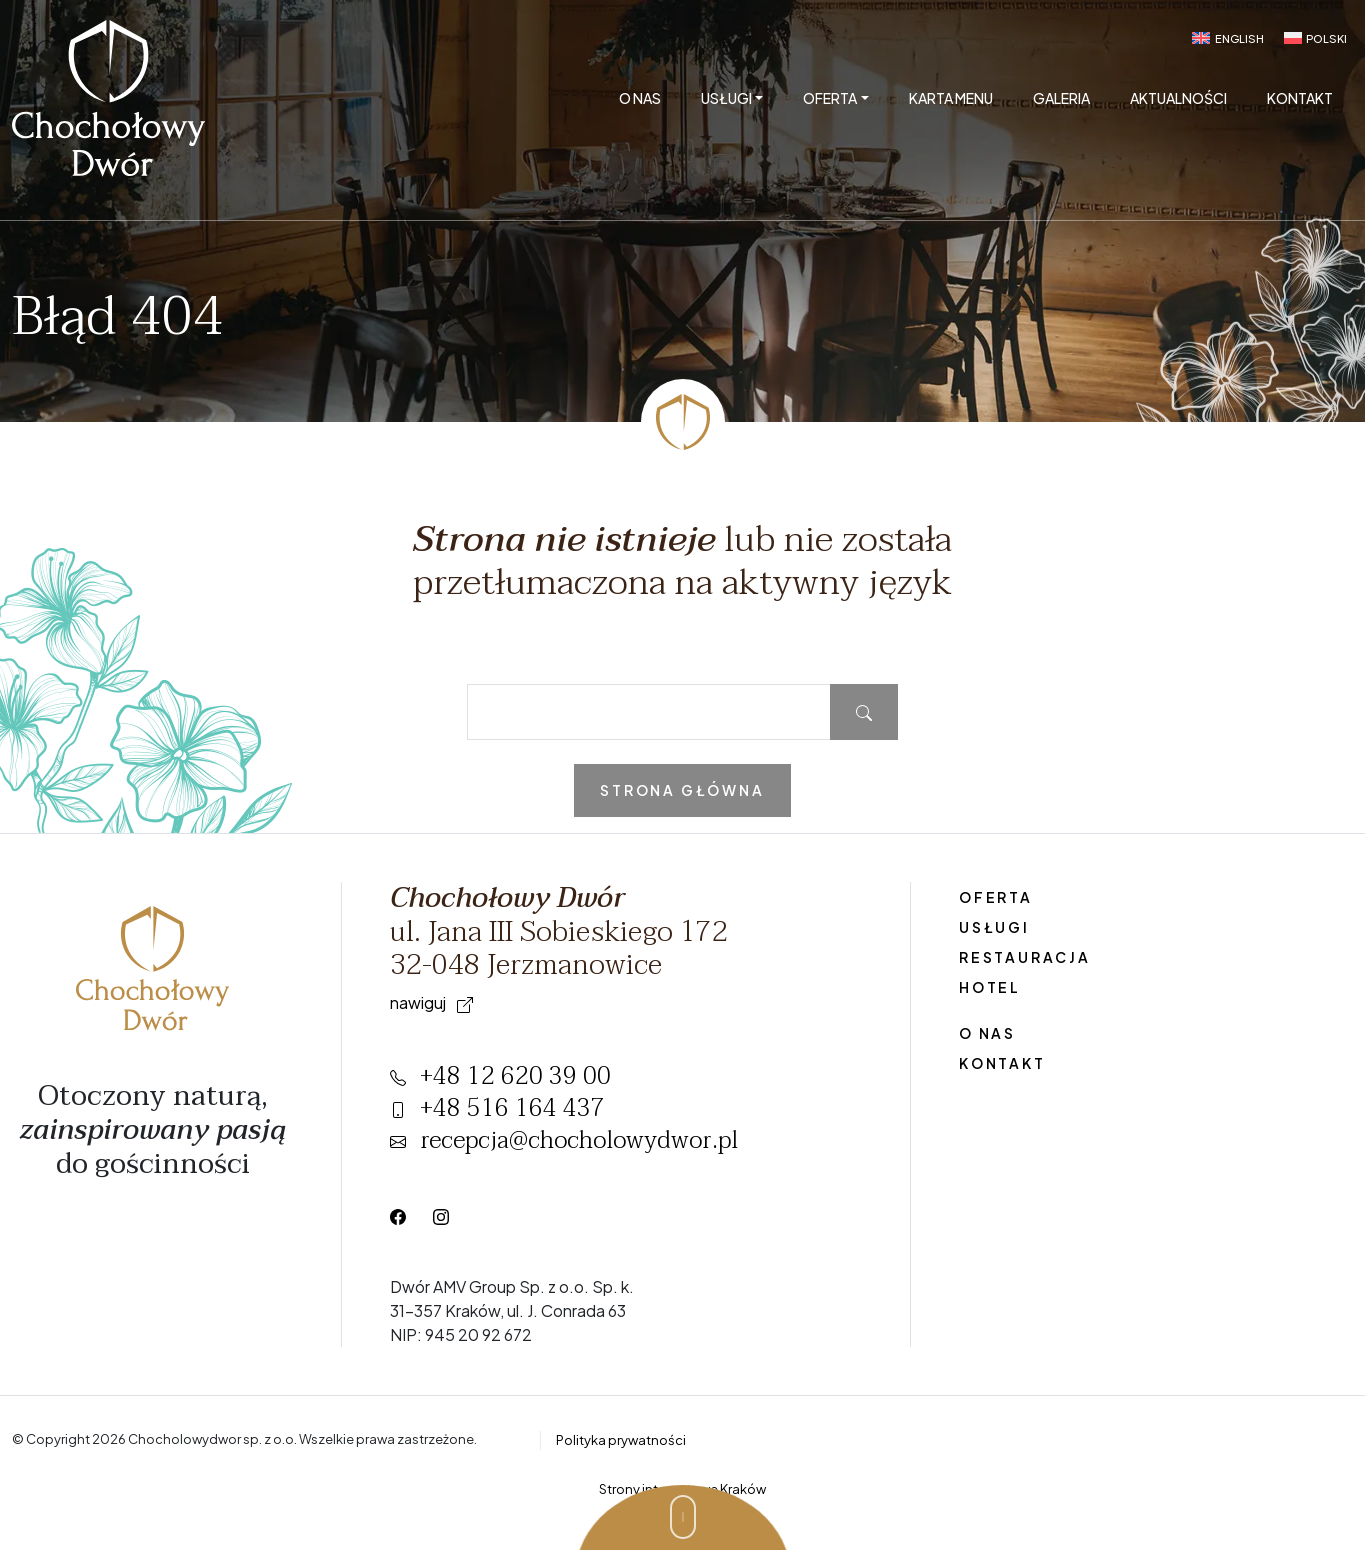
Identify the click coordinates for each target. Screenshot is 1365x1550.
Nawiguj (431, 1002)
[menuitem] (1227, 38)
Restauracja (1025, 957)
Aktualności (1178, 98)
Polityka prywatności (621, 1440)
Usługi (726, 98)
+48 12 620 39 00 (500, 1076)
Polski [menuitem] (1326, 38)
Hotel (990, 987)
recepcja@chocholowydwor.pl (564, 1140)
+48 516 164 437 (497, 1108)
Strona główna (682, 790)
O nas (640, 98)
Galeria (1061, 98)
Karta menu (951, 98)
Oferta (830, 98)
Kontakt (1300, 98)
